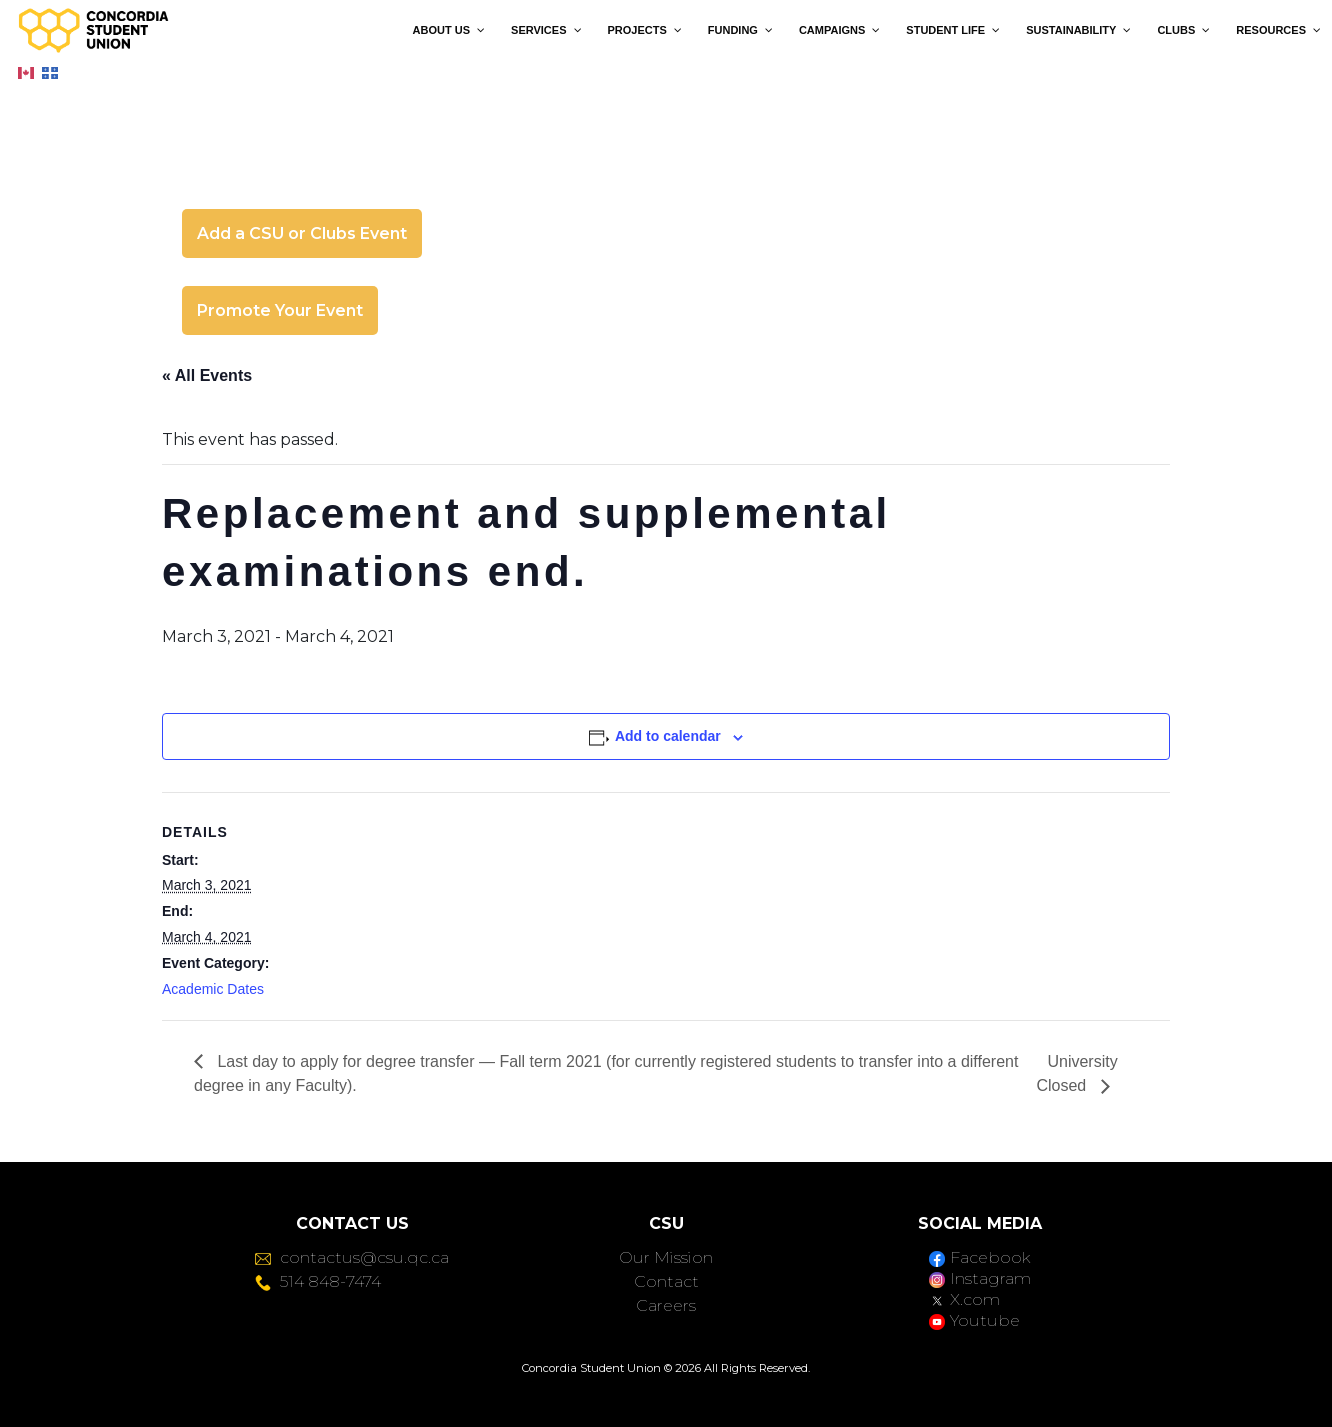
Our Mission (666, 1257)
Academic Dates (213, 989)
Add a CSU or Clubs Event (302, 233)
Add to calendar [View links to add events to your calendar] (668, 736)
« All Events (207, 375)
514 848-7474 (318, 1281)
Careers (666, 1305)
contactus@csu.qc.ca (352, 1257)
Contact (666, 1281)
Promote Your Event (280, 310)
